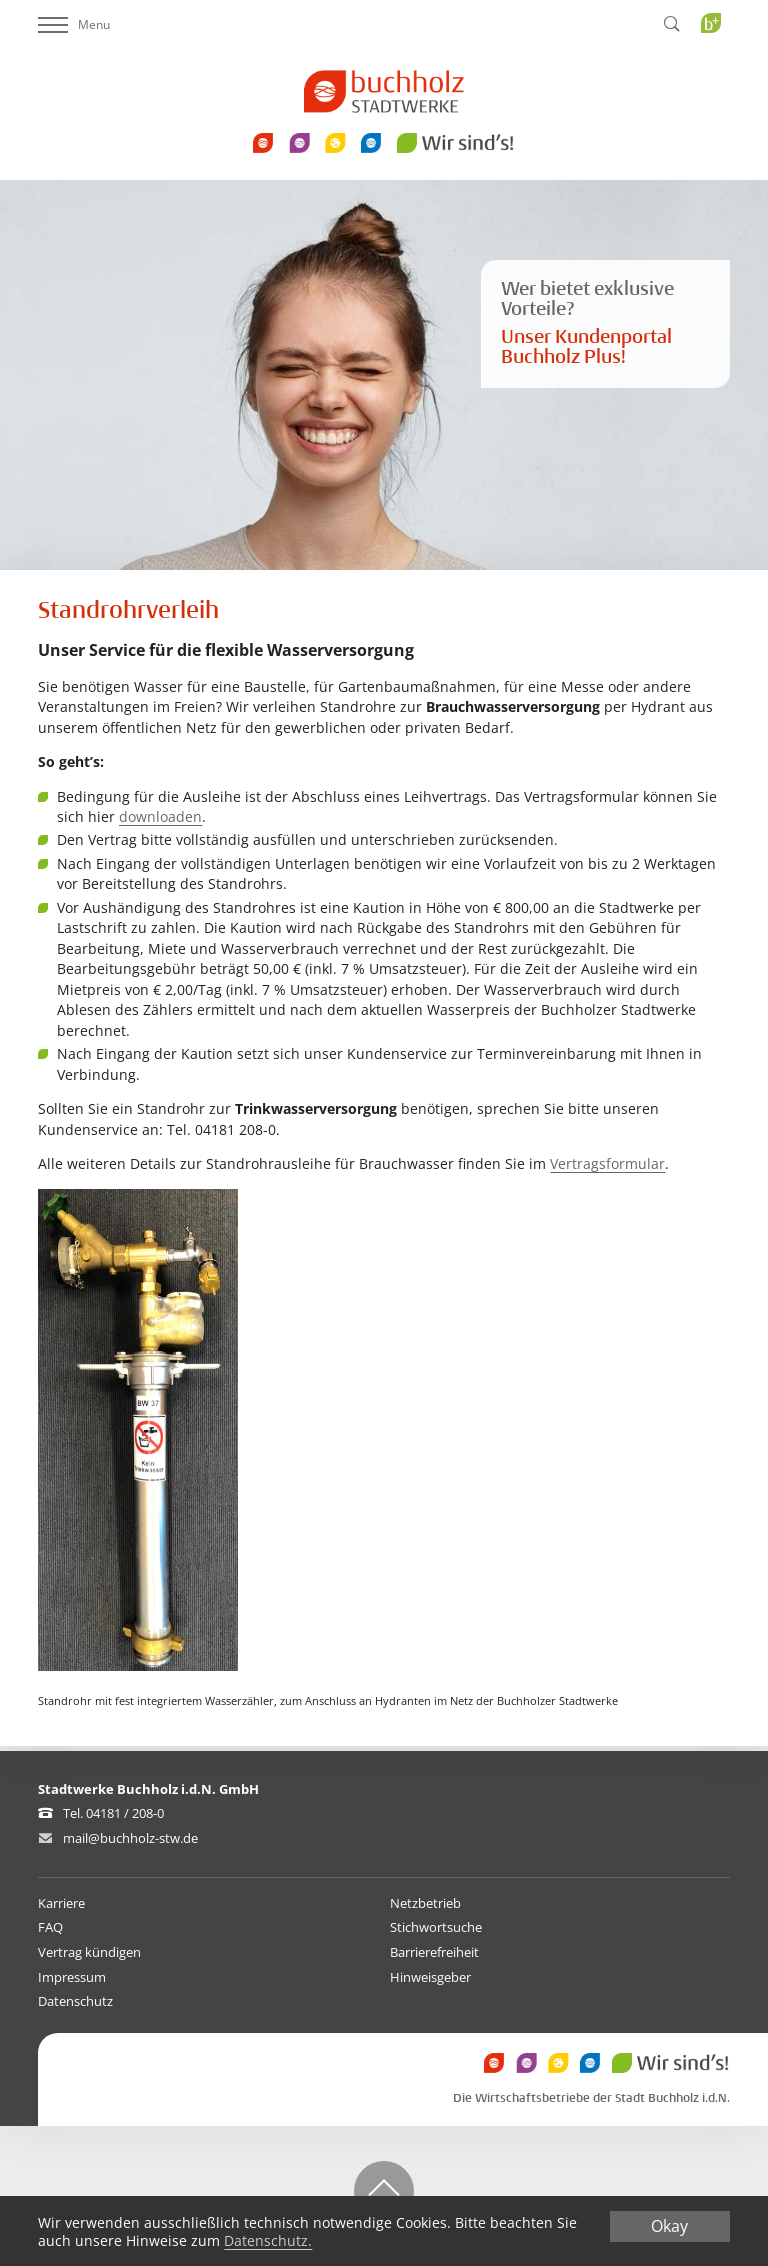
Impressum (72, 1977)
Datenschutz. (268, 2241)
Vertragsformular (607, 1163)
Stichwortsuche (436, 1927)
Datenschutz (75, 2001)
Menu (74, 24)
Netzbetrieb (425, 1903)
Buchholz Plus (717, 63)
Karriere (61, 1903)
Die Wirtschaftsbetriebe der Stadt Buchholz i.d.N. (591, 2098)
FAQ (50, 1927)
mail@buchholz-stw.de (130, 1838)
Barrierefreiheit (434, 1952)
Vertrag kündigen (89, 1952)
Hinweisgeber (430, 1977)
